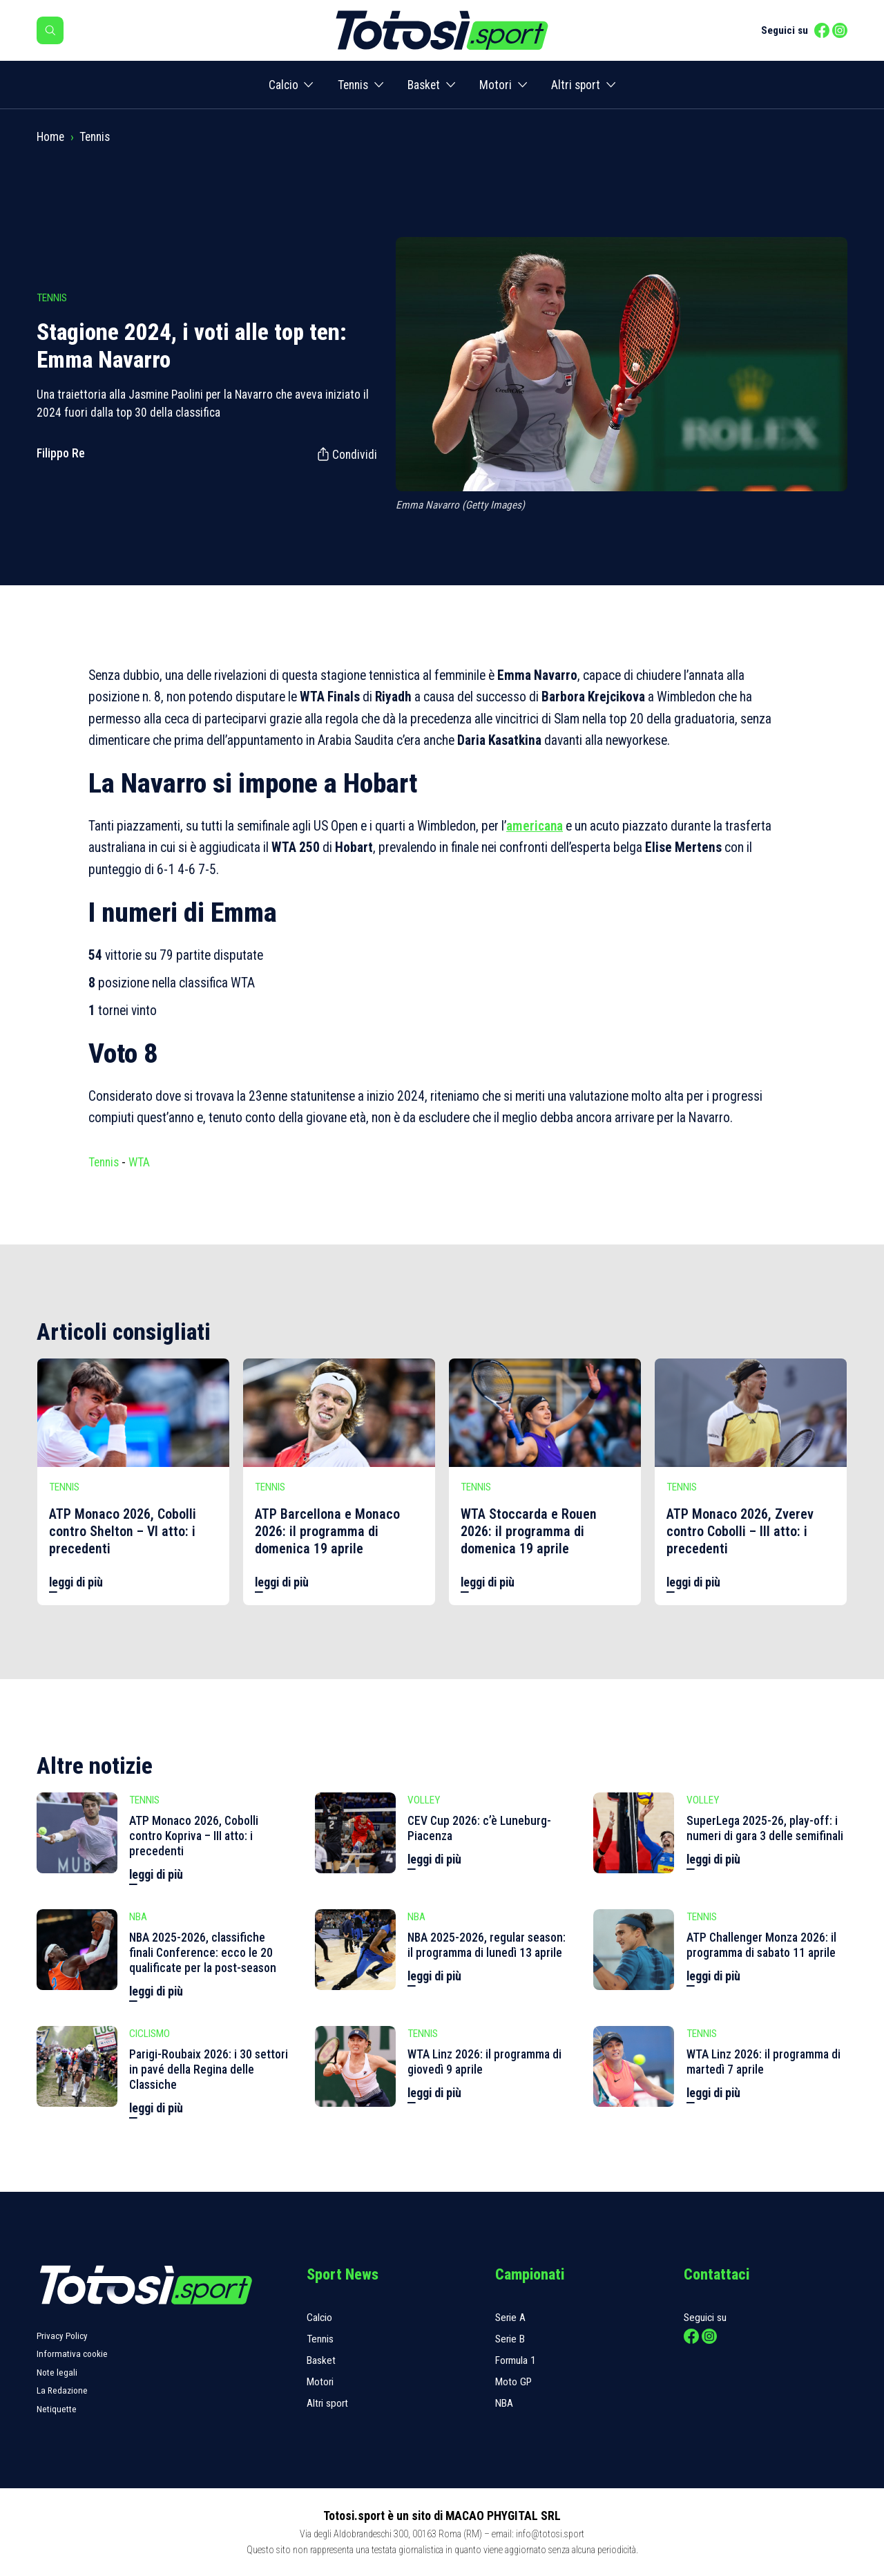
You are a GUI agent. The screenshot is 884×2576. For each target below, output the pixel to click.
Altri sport (575, 85)
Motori (495, 85)
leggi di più (76, 1582)
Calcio (283, 85)
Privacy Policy (62, 2336)
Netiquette (57, 2409)
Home (50, 137)
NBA (504, 2403)
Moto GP (513, 2382)
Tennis (353, 85)
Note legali (57, 2372)
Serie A (510, 2317)
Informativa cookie (72, 2354)
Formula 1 (515, 2360)
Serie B (510, 2339)
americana (534, 826)
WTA (139, 1162)
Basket (423, 85)
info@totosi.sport (550, 2533)
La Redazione (62, 2390)
